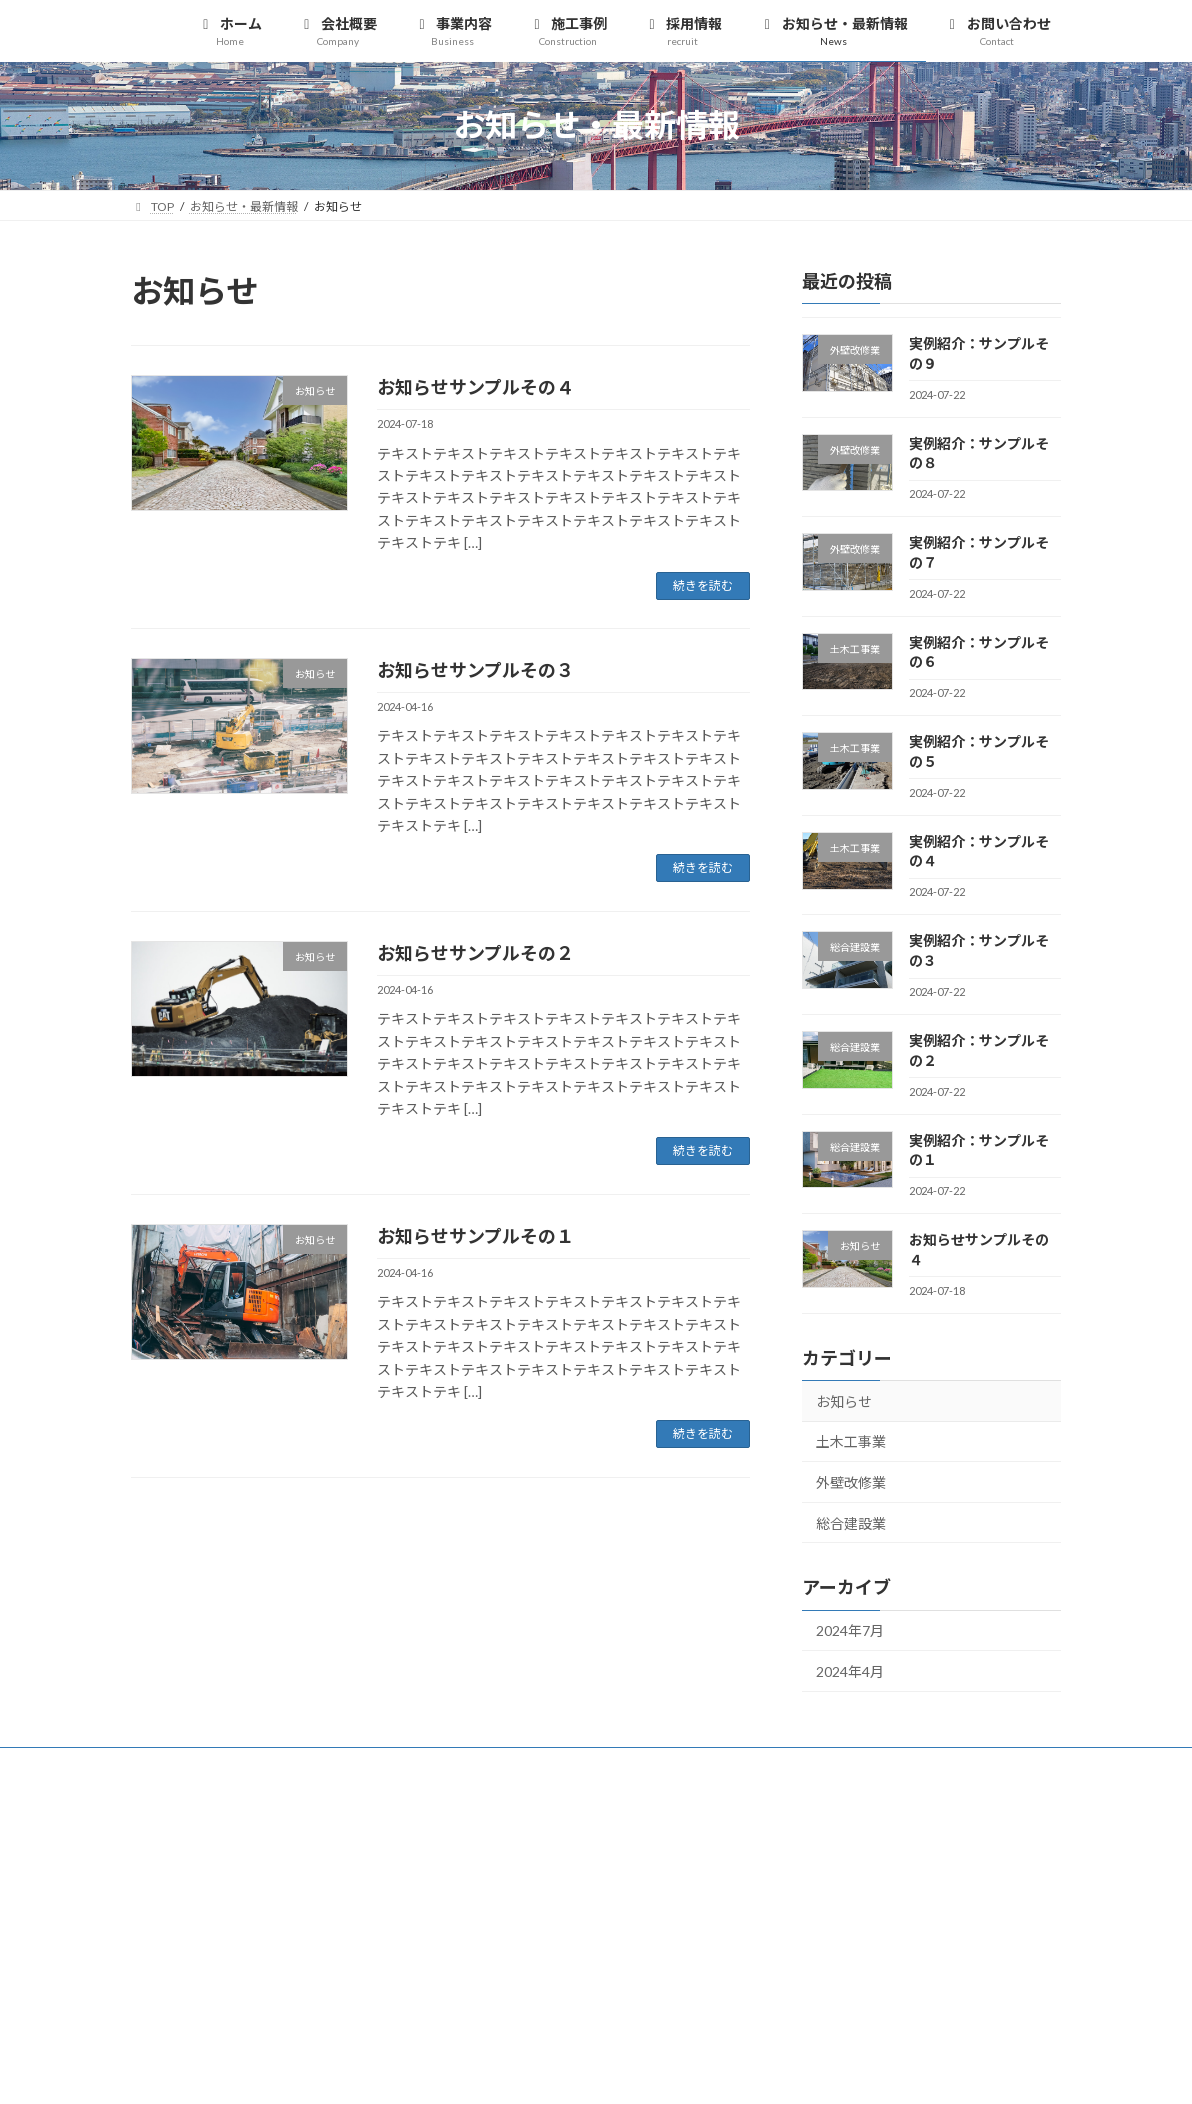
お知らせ (844, 1400)
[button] (915, 1841)
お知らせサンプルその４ (475, 387)
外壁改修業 (851, 1482)
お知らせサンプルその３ (475, 670)
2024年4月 (850, 1671)
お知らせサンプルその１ (475, 1236)
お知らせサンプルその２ (475, 953)
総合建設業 (851, 1522)
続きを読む (703, 585)
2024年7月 (850, 1630)
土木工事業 (851, 1441)
